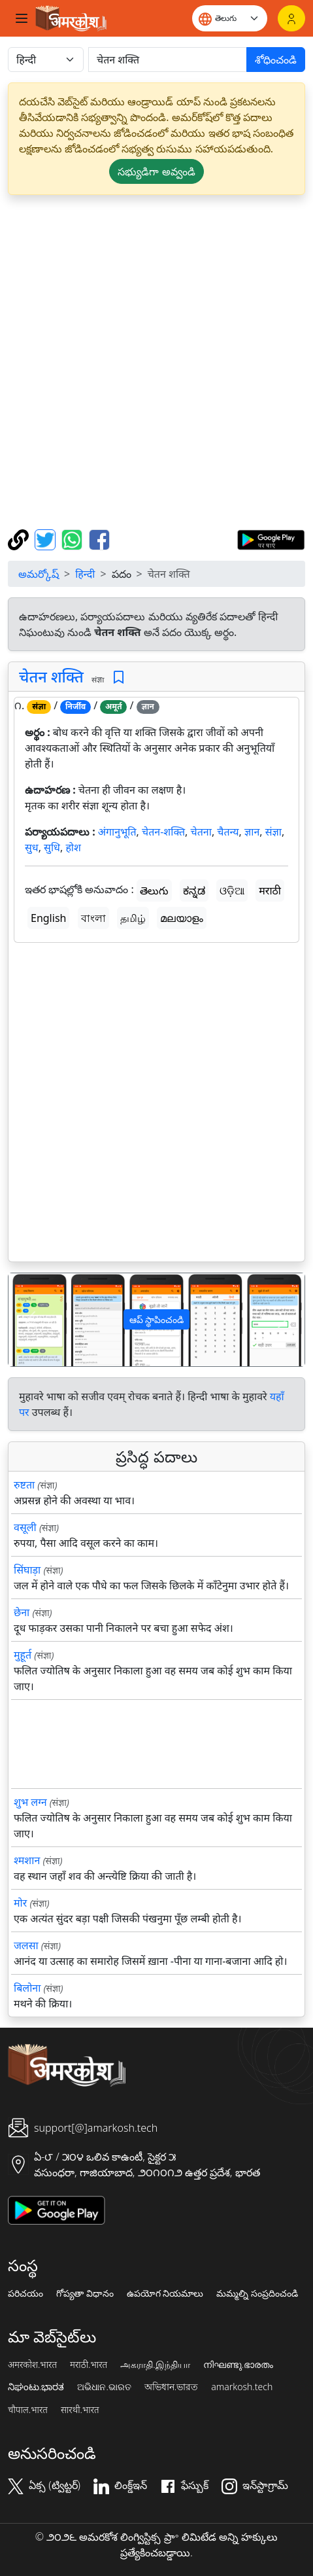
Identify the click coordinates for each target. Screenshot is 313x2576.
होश (73, 847)
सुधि (52, 847)
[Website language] (229, 18)
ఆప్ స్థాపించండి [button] (156, 1319)
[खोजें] (167, 59)
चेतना (201, 831)
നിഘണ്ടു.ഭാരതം (238, 2364)
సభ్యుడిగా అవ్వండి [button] (156, 171)
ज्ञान (251, 831)
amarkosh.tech (241, 2387)
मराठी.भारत (88, 2364)
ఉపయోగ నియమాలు (165, 2293)
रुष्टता (24, 1484)
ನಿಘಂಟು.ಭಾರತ (36, 2387)
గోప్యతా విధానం (85, 2293)
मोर (20, 1903)
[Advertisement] (156, 362)
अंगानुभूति (117, 831)
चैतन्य (228, 831)
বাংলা (93, 918)
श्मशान (27, 1860)
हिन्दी (85, 574)
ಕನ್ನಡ (194, 890)
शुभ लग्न (30, 1802)
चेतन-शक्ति (163, 831)
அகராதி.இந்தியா (154, 2364)
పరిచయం (25, 2293)
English (48, 918)
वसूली (25, 1527)
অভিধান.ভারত (171, 2387)
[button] (30, 1319)
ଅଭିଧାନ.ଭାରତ (104, 2387)
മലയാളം (181, 918)
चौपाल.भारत (28, 2409)
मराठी (270, 890)
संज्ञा (273, 831)
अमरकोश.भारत (32, 2364)
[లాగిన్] (291, 18)
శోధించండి (276, 59)
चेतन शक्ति (51, 676)
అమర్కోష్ (38, 574)
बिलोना (27, 1988)
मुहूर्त (22, 1655)
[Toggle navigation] (21, 18)
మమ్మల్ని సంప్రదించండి (257, 2293)
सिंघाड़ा (27, 1569)
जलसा (26, 1945)
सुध (32, 847)
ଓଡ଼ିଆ (232, 890)
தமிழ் (133, 918)
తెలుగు (154, 890)
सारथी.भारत (80, 2409)
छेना (21, 1612)
